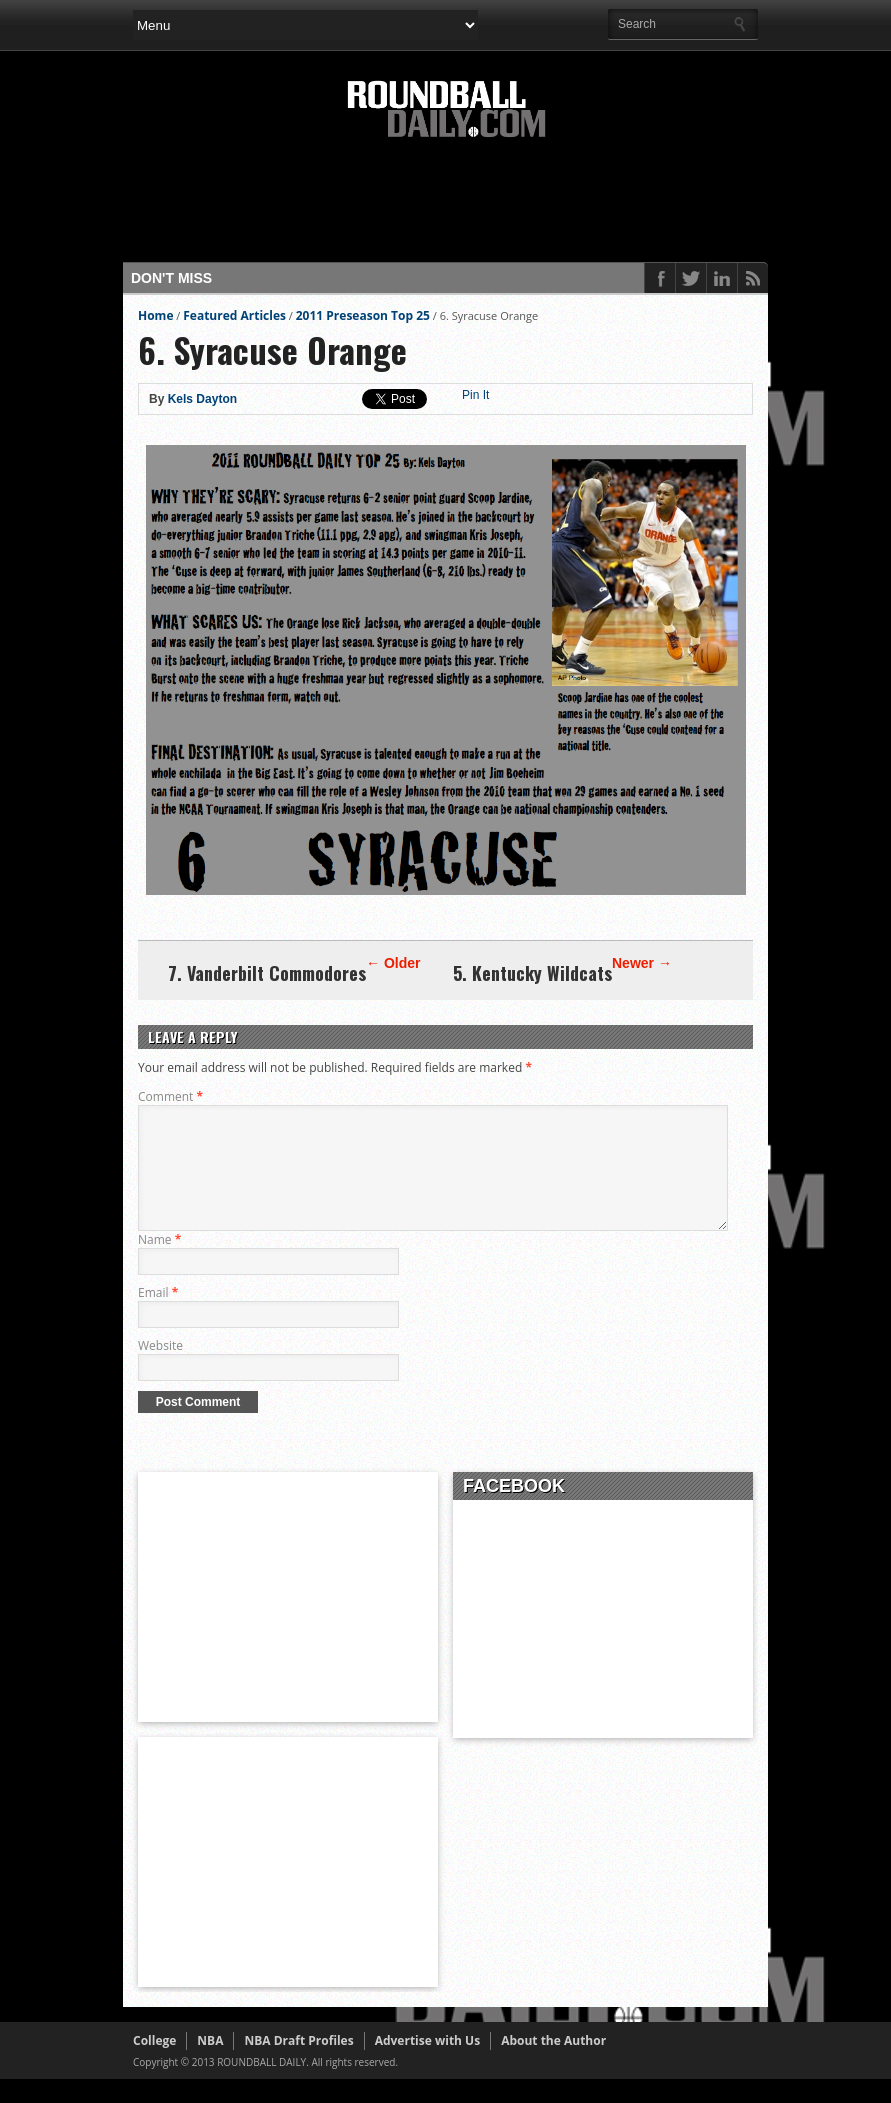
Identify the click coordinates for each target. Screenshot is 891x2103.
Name (159, 1263)
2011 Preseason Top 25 (363, 315)
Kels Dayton (202, 399)
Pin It (475, 395)
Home (155, 315)
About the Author (553, 2064)
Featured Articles (234, 315)
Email (158, 1316)
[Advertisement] (497, 207)
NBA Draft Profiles (298, 2064)
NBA (210, 2064)
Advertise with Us (427, 2064)
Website (160, 1369)
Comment (170, 1096)
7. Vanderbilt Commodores (267, 973)
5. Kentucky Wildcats (532, 973)
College (154, 2064)
